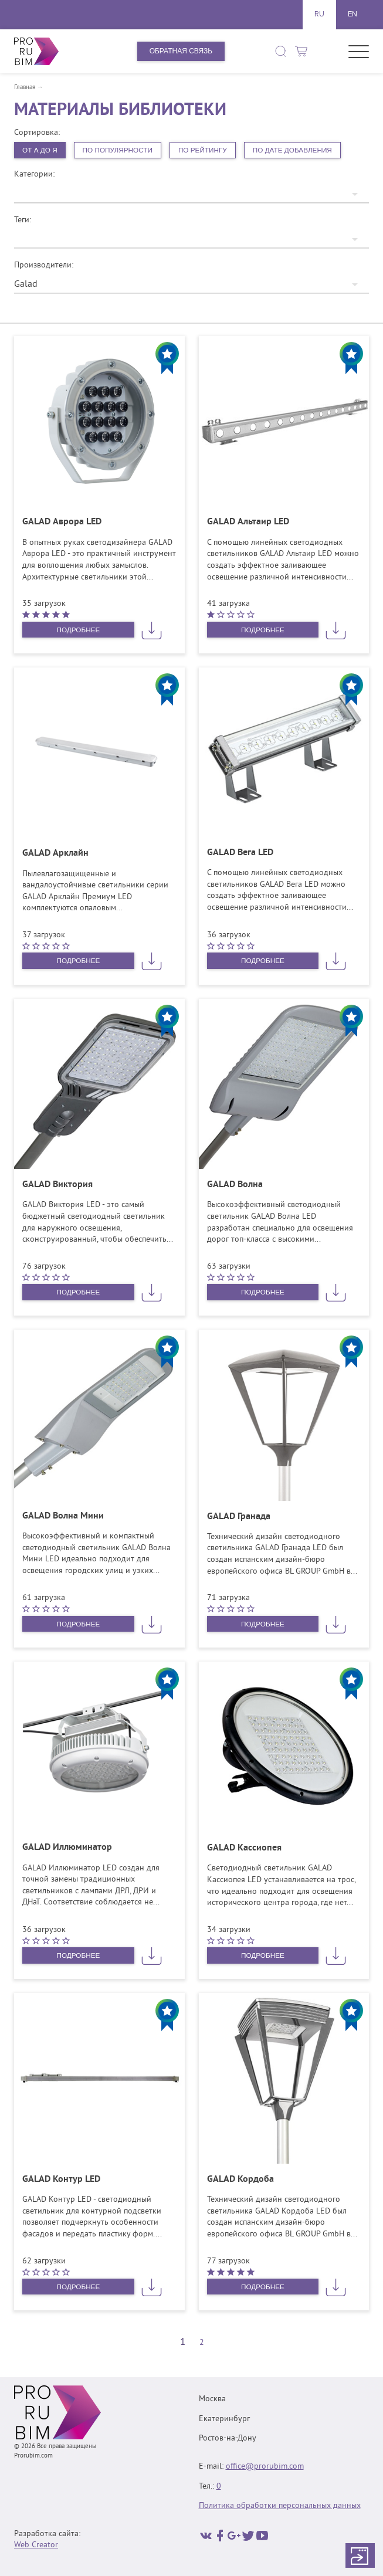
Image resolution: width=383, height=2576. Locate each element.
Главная (24, 87)
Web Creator (36, 2546)
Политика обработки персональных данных (280, 2506)
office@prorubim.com (265, 2467)
